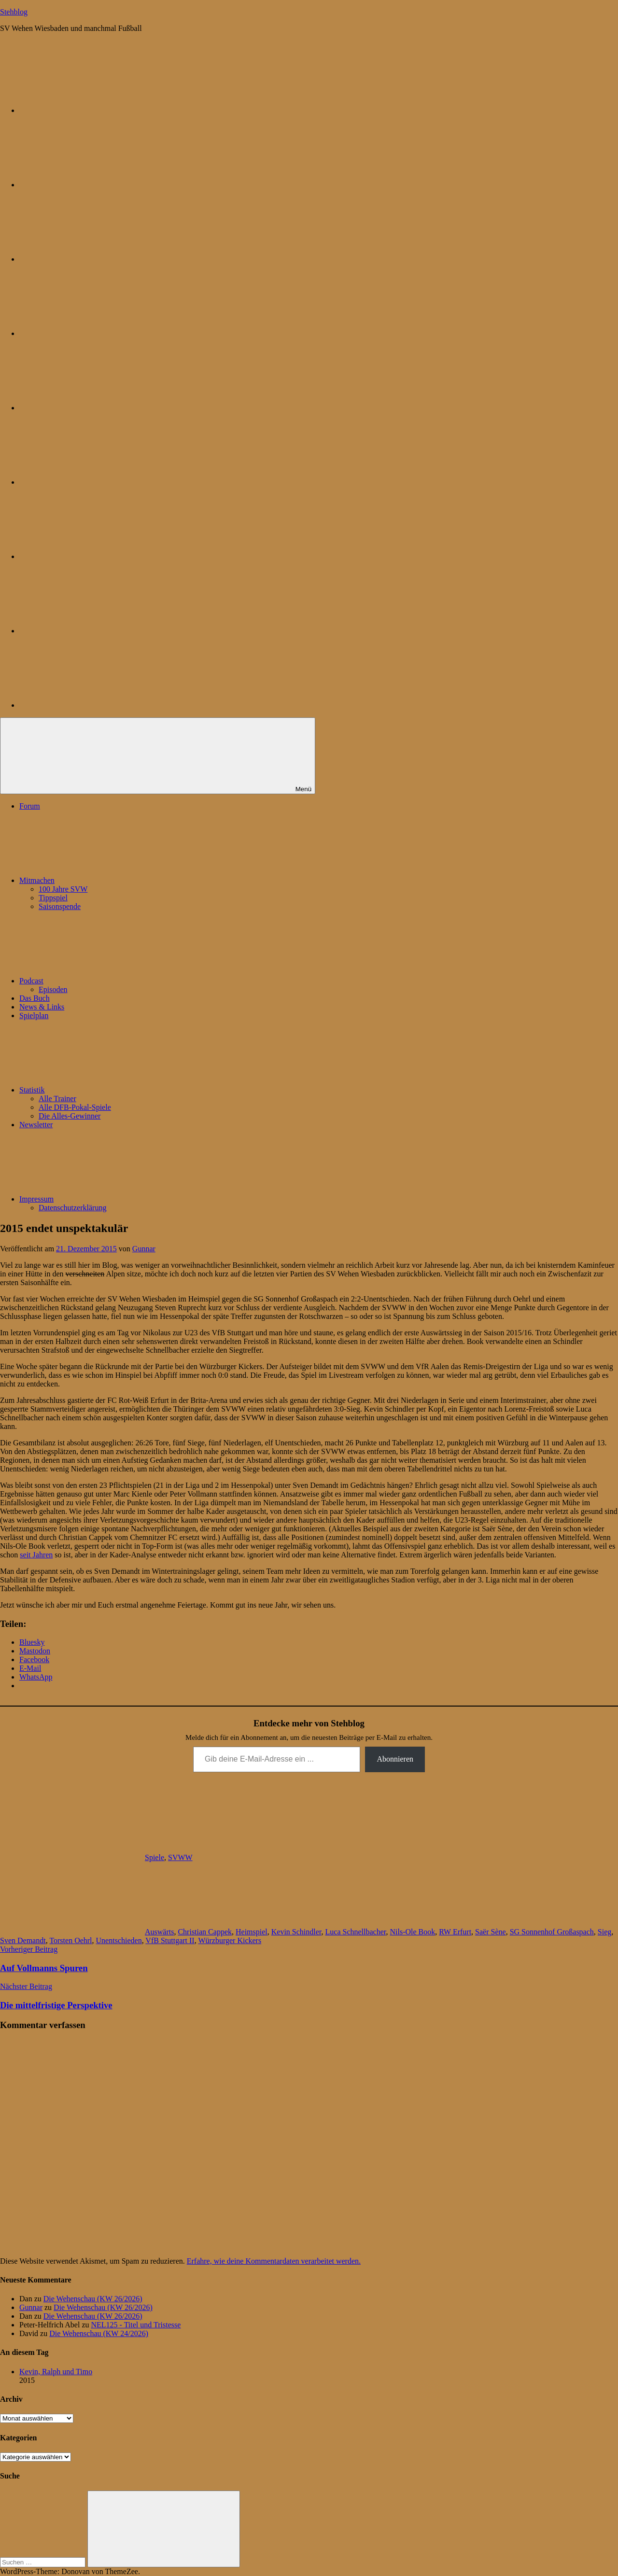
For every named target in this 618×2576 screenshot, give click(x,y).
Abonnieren (395, 1759)
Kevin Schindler (296, 1932)
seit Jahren (36, 1555)
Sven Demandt (23, 1940)
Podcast (103, 981)
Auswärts (159, 1932)
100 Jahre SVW (63, 889)
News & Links (41, 1007)
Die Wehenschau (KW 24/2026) (98, 2333)
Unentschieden (119, 1940)
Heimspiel (251, 1932)
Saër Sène (490, 1932)
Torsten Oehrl (70, 1940)
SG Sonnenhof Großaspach (552, 1932)
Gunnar (143, 1249)
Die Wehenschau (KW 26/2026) (92, 2299)
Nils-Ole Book (412, 1932)
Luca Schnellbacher (355, 1932)
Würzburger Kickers (229, 1940)
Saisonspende (60, 906)
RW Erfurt (455, 1932)
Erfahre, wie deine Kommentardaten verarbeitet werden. (274, 2261)
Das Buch (34, 998)
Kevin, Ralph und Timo (55, 2371)
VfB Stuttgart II (169, 1940)
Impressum (108, 1199)
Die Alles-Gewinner (69, 1116)
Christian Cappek (205, 1932)
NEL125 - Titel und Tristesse (136, 2325)
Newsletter (36, 1124)
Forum (29, 806)
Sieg (604, 1932)
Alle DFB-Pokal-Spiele (75, 1107)
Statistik (104, 1090)
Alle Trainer (57, 1098)
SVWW (180, 1857)
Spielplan (33, 1015)
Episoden (53, 989)
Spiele (154, 1857)
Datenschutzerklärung (72, 1208)
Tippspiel (53, 898)
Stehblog (14, 12)
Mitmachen (109, 880)
